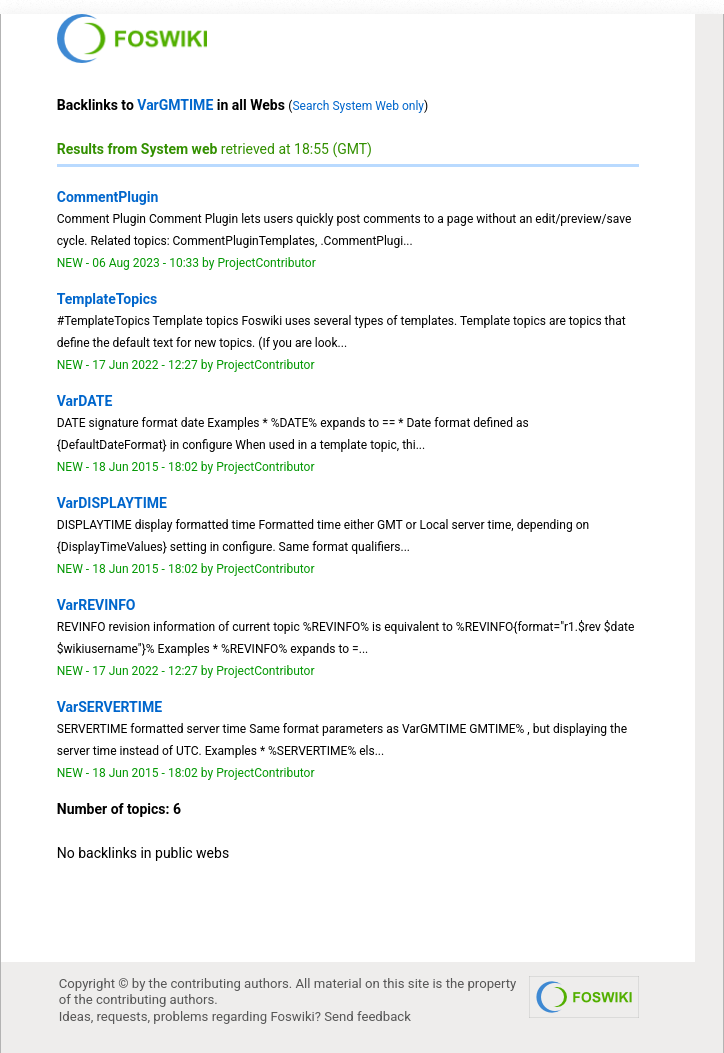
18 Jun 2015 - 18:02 (145, 467)
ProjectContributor (266, 263)
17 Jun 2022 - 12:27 (145, 365)
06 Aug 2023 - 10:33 (145, 263)
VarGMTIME (175, 105)
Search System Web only (358, 106)
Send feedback (367, 1016)
